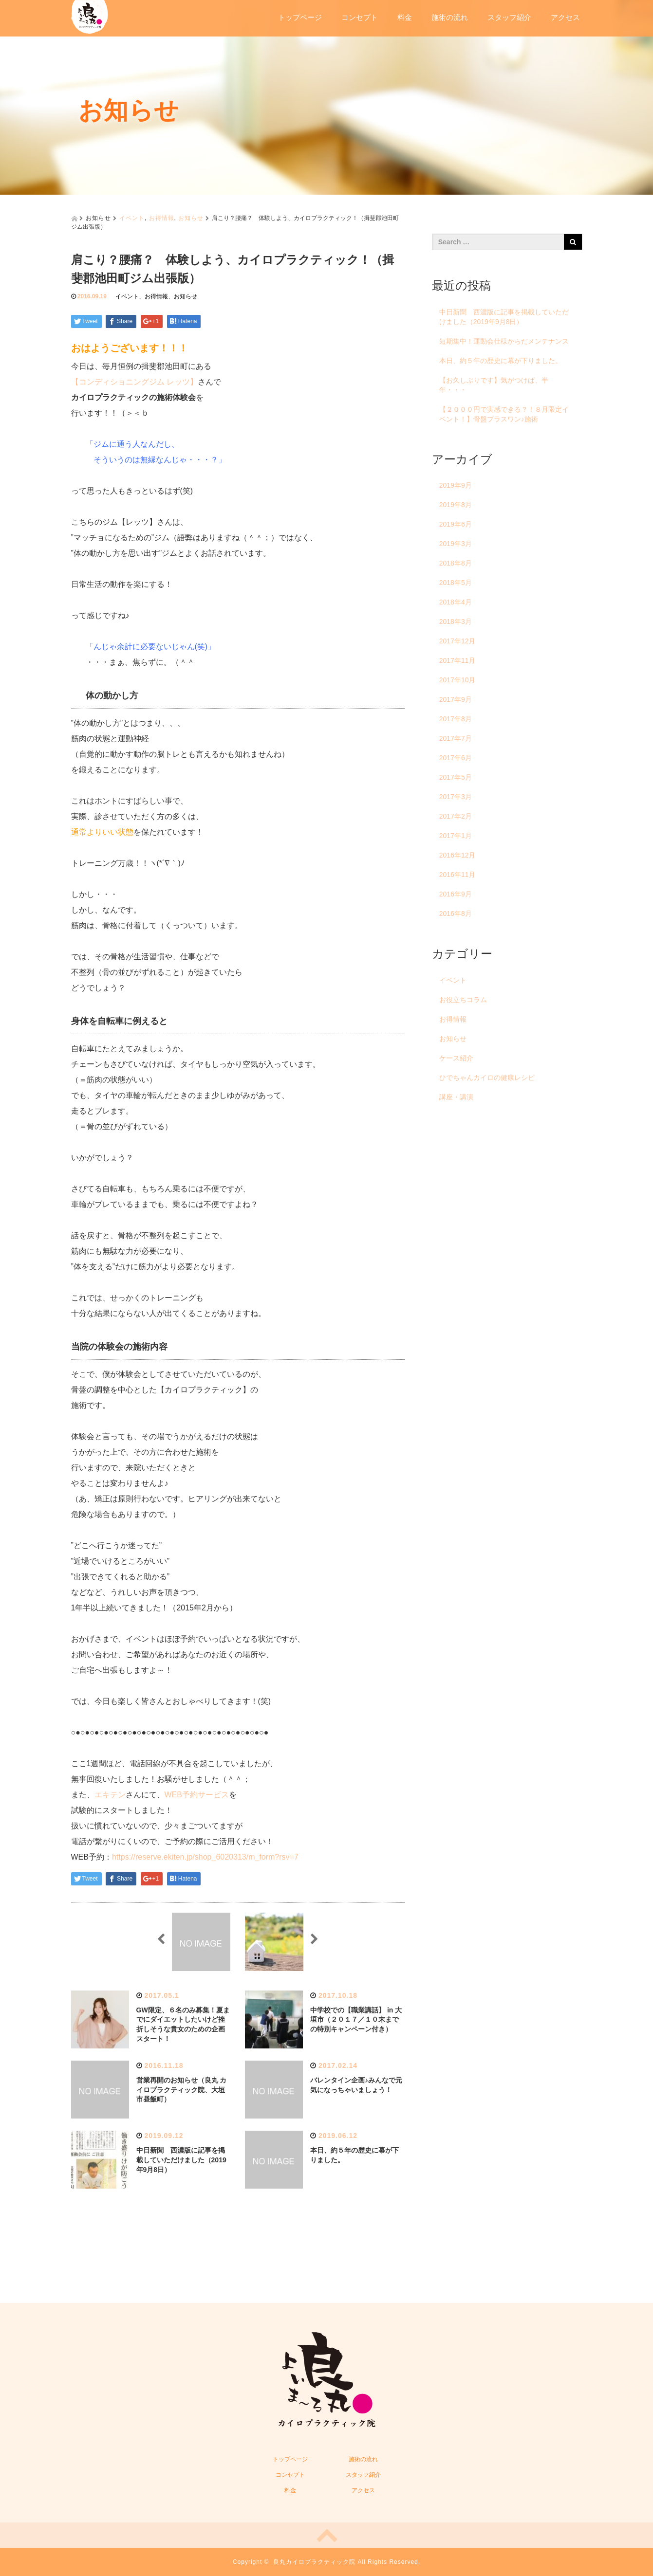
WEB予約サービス (197, 1794)
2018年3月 (455, 621)
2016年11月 (457, 874)
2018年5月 (455, 582)
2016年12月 (457, 855)
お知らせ (191, 218)
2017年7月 (455, 738)
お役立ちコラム (463, 1000)
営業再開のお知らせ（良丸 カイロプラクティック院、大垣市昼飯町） (181, 2089)
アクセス (565, 17)
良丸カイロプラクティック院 (314, 2561)
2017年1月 (455, 836)
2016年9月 (455, 894)
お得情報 (161, 218)
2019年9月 (455, 485)
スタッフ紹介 (509, 17)
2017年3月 (455, 797)
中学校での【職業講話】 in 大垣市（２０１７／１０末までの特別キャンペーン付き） (356, 2019)
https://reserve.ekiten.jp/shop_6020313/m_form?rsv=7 (205, 1857)
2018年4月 (455, 602)
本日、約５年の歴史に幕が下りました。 (500, 361)
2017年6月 (455, 758)
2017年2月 (455, 816)
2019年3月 (455, 544)
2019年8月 (455, 505)
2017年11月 (457, 660)
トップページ (300, 17)
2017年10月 (457, 680)
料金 (404, 17)
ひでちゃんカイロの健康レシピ (487, 1077)
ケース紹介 (456, 1058)
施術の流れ (449, 17)
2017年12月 (457, 641)
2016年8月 (455, 913)
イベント (132, 218)
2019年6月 (455, 524)
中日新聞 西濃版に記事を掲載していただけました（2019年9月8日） (181, 2160)
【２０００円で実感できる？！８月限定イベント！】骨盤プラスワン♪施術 (504, 414)
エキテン (110, 1794)
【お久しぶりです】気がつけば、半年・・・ (493, 385)
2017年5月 (455, 777)
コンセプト (359, 17)
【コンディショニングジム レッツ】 (134, 382)
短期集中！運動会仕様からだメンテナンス (504, 341)
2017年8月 (455, 719)
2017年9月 (455, 699)
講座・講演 (456, 1097)
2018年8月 (455, 563)
